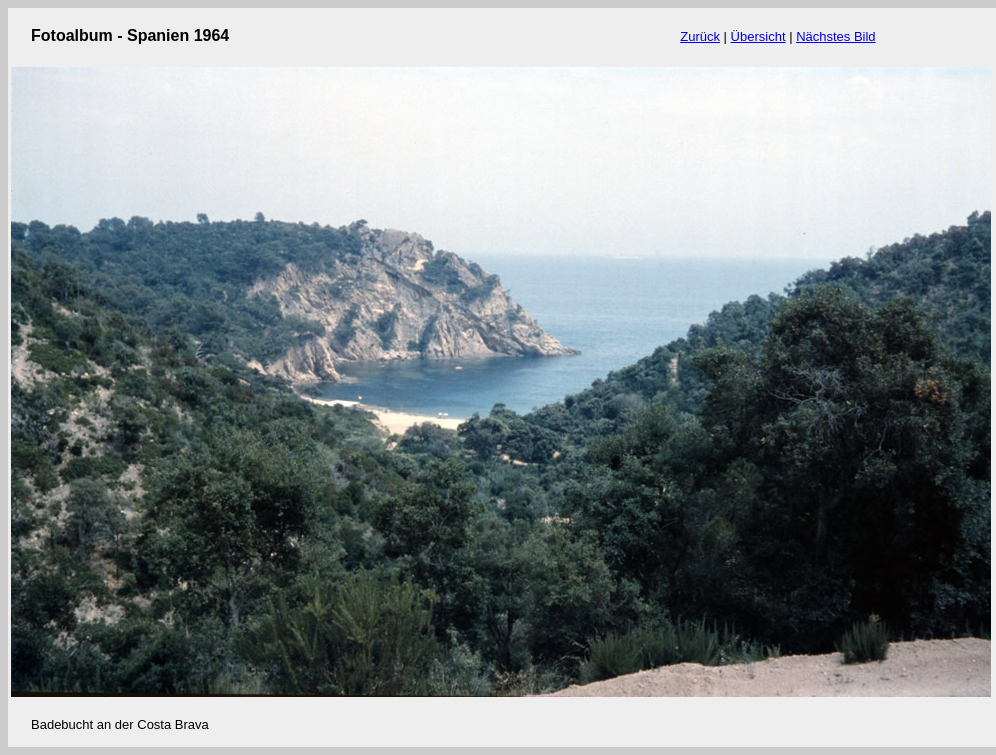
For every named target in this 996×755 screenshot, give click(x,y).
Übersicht (758, 36)
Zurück (700, 36)
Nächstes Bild (835, 36)
